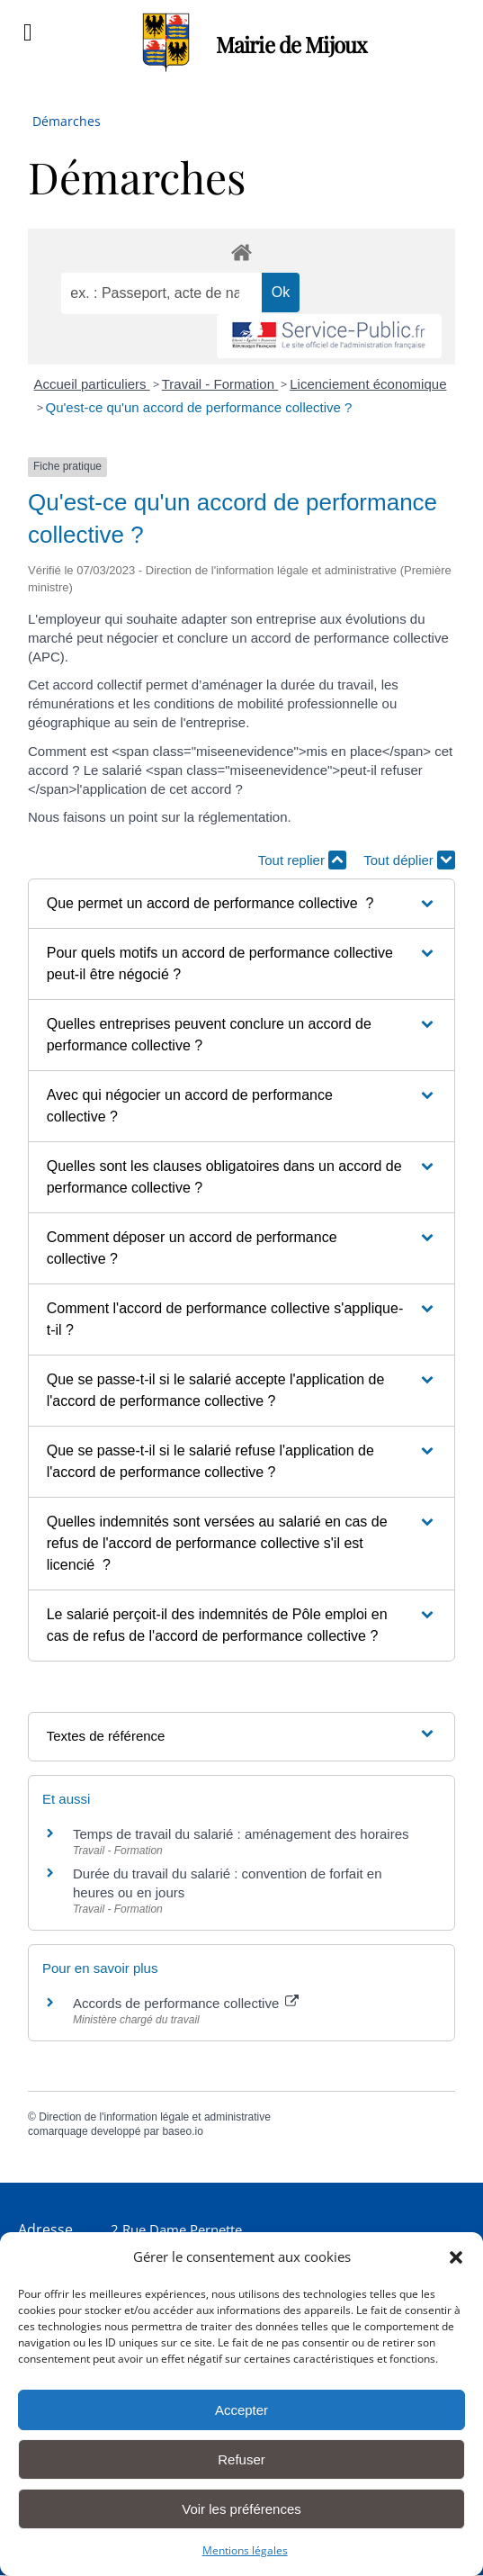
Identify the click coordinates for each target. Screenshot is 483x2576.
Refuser (241, 2459)
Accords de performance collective (186, 2003)
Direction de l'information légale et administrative (155, 2117)
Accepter (241, 2410)
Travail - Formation (220, 384)
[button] (456, 2257)
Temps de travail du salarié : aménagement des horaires (241, 1834)
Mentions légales (245, 2550)
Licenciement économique (368, 384)
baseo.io (182, 2131)
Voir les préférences (241, 2509)
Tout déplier (409, 860)
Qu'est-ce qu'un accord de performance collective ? (199, 407)
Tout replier (302, 860)
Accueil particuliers (92, 384)
